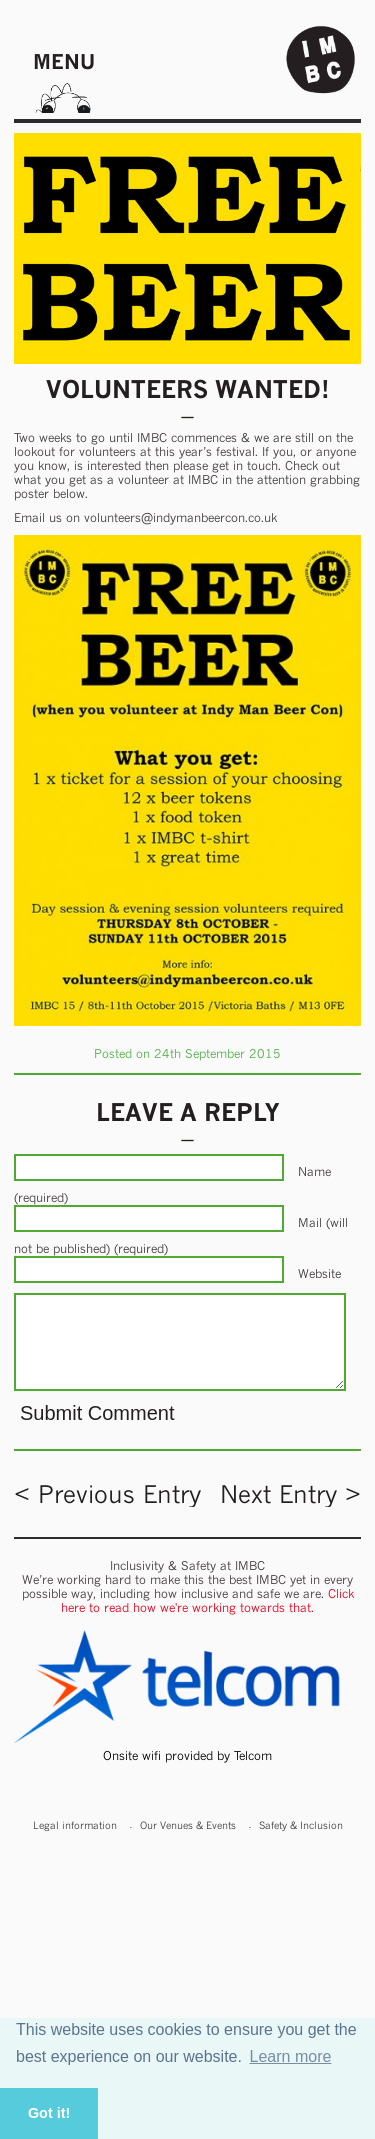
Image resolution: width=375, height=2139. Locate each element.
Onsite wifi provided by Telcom (187, 1755)
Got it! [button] (49, 2113)
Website (319, 1273)
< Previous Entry (107, 1494)
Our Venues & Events (188, 1825)
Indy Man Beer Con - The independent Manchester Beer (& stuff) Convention (321, 60)
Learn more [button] (291, 2056)
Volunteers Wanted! (188, 389)
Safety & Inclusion (301, 1825)
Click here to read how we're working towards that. (207, 1600)
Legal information (75, 1825)
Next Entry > (290, 1494)
